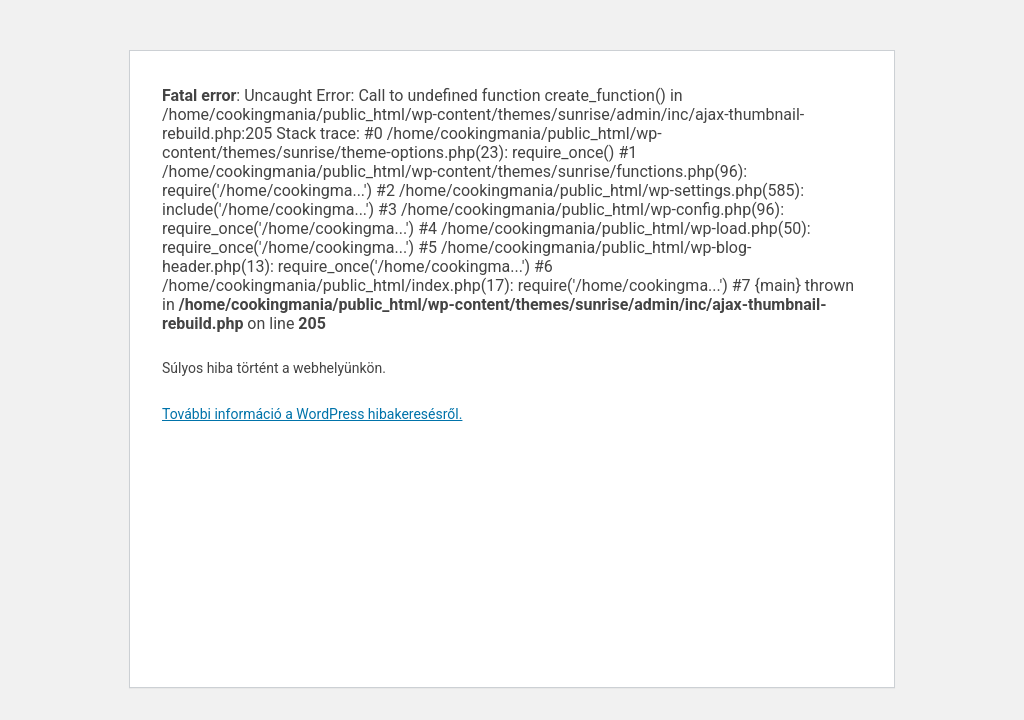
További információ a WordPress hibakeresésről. (312, 414)
